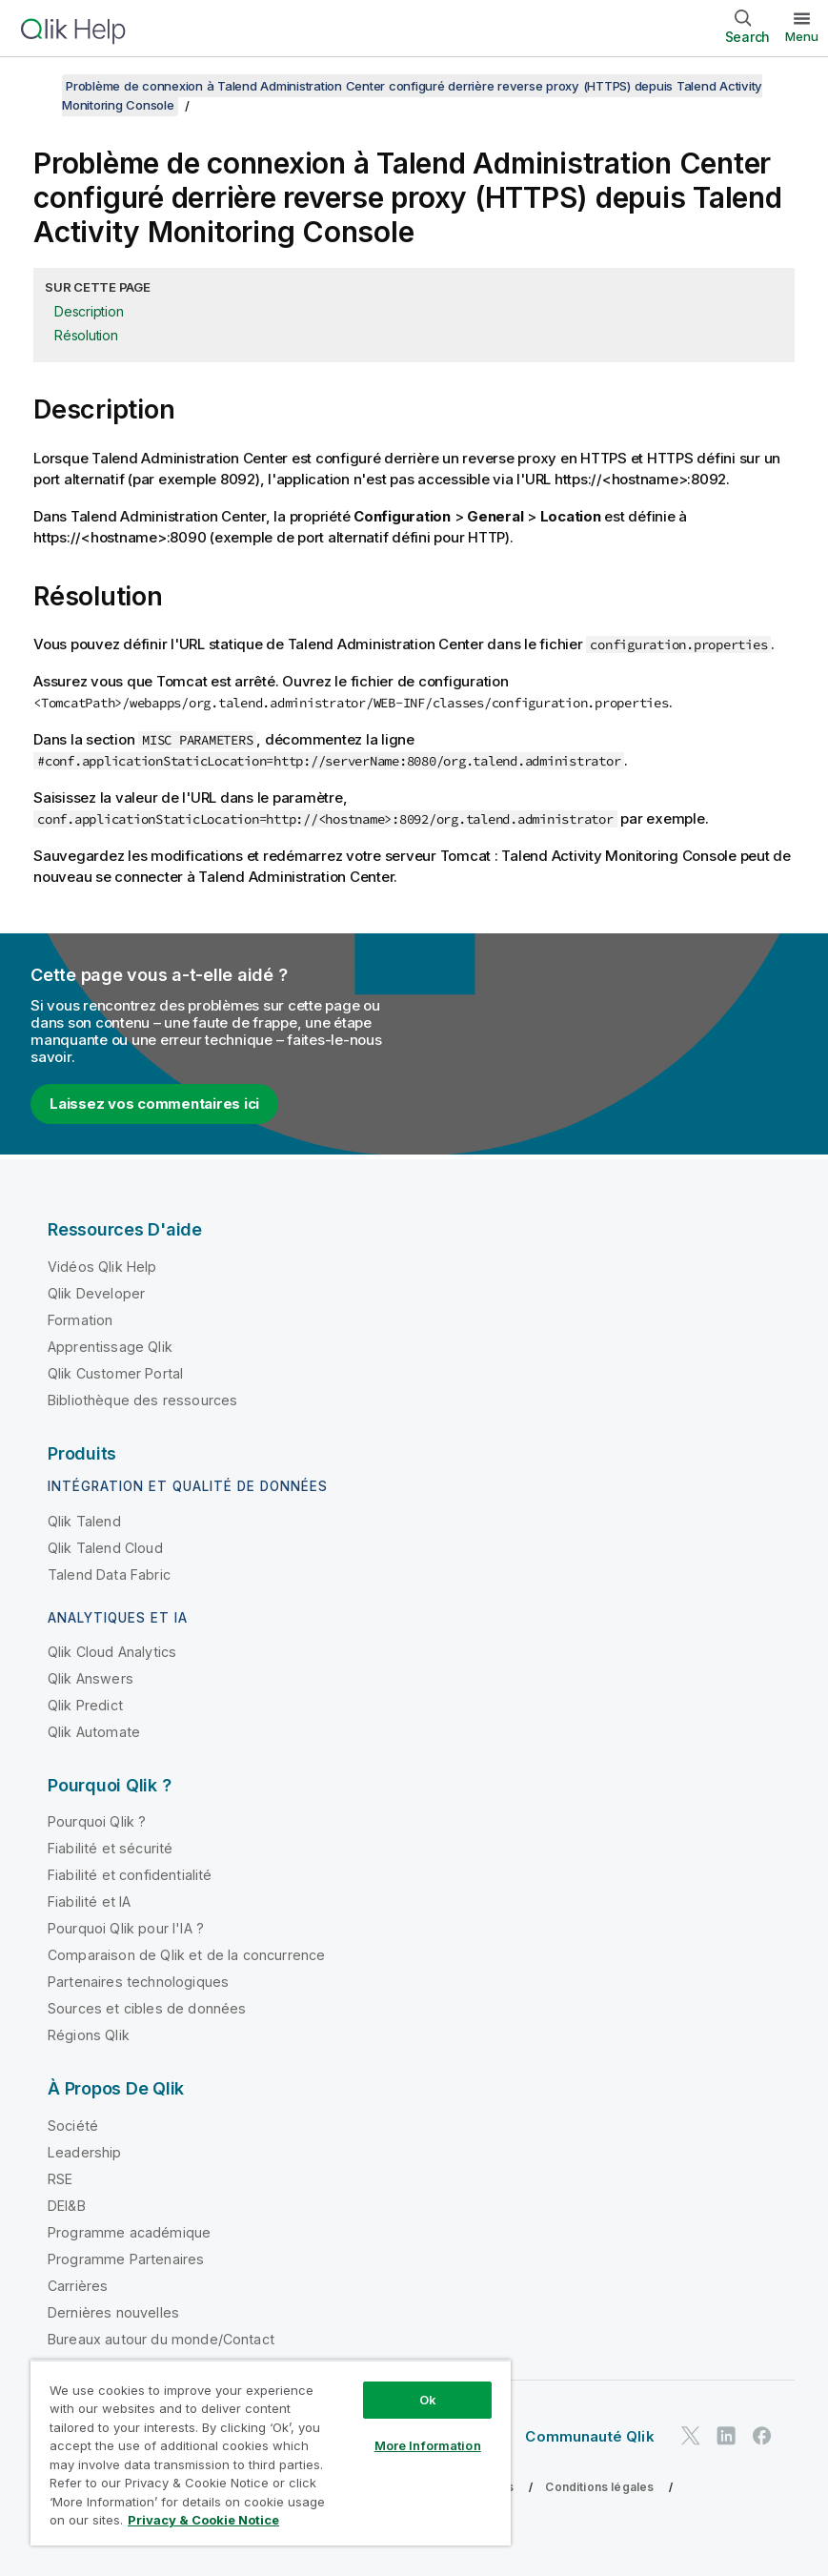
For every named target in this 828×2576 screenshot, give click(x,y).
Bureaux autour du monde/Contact (161, 2339)
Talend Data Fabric (109, 1574)
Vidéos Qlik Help (102, 1266)
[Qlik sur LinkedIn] (726, 2436)
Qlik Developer (96, 1293)
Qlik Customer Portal (115, 1373)
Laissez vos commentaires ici (154, 1103)
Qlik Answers (90, 1678)
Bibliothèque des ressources (142, 1400)
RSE (60, 2179)
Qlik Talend (84, 1521)
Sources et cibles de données (147, 2008)
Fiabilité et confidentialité (130, 1875)
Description (88, 311)
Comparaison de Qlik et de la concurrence (186, 1955)
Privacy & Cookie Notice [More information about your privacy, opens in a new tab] (203, 2519)
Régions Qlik (89, 2035)
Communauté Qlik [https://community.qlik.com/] (589, 2436)
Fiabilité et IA (89, 1901)
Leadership (85, 2152)
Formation (80, 1320)
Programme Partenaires (126, 2259)
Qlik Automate (94, 1732)
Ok (427, 2399)
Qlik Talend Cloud (105, 1548)
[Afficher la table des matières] (38, 86)
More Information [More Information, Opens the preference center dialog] (427, 2445)
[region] (270, 2452)
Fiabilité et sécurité (110, 1848)
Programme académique (129, 2232)
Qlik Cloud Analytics (112, 1652)
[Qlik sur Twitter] (691, 2436)
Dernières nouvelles (113, 2312)
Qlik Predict (85, 1705)
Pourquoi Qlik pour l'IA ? (126, 1928)
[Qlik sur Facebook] (762, 2436)
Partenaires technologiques (138, 1981)
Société (73, 2125)
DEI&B (67, 2206)
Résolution (86, 335)
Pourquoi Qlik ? (97, 1821)
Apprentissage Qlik (110, 1347)
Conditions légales (599, 2487)
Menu (801, 36)
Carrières (78, 2286)
